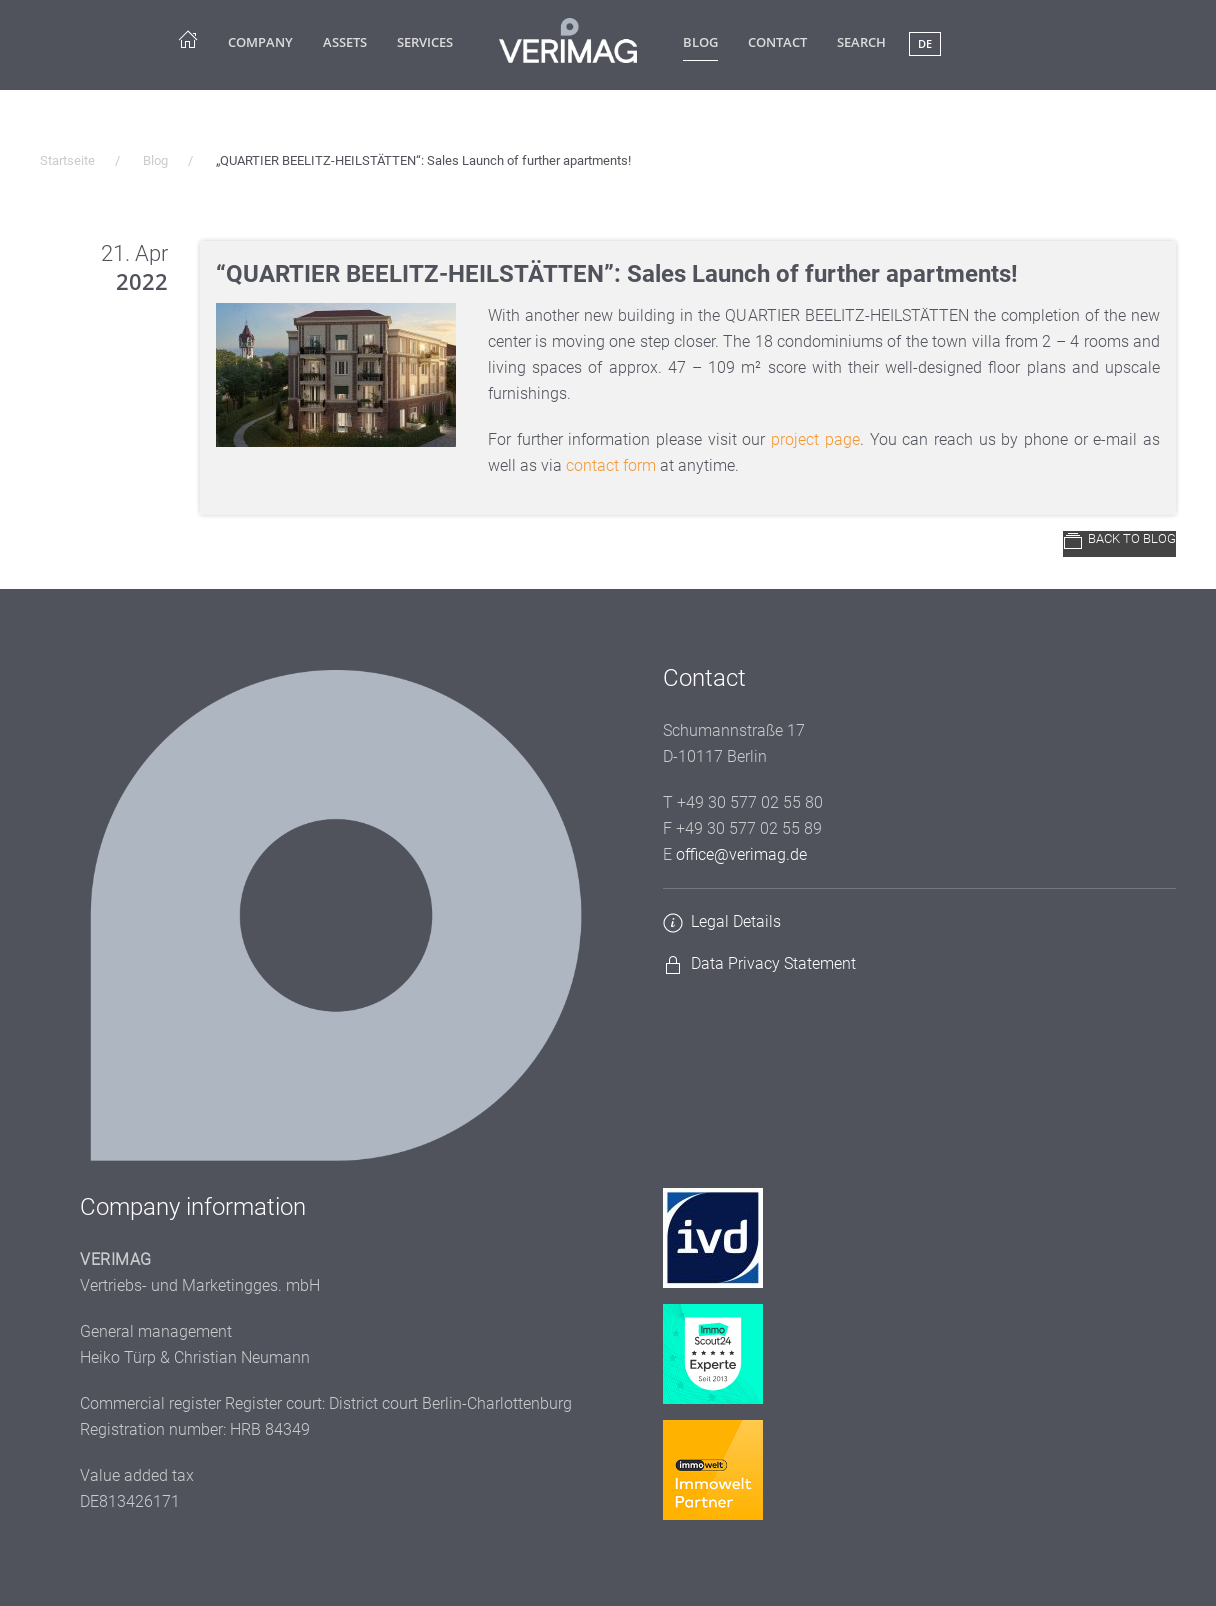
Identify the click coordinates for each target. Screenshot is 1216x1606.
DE (925, 43)
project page (815, 439)
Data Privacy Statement (773, 963)
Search (861, 42)
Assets (345, 42)
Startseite (67, 160)
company (260, 42)
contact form (611, 465)
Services (425, 42)
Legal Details (736, 921)
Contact (777, 42)
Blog (700, 42)
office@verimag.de (741, 854)
